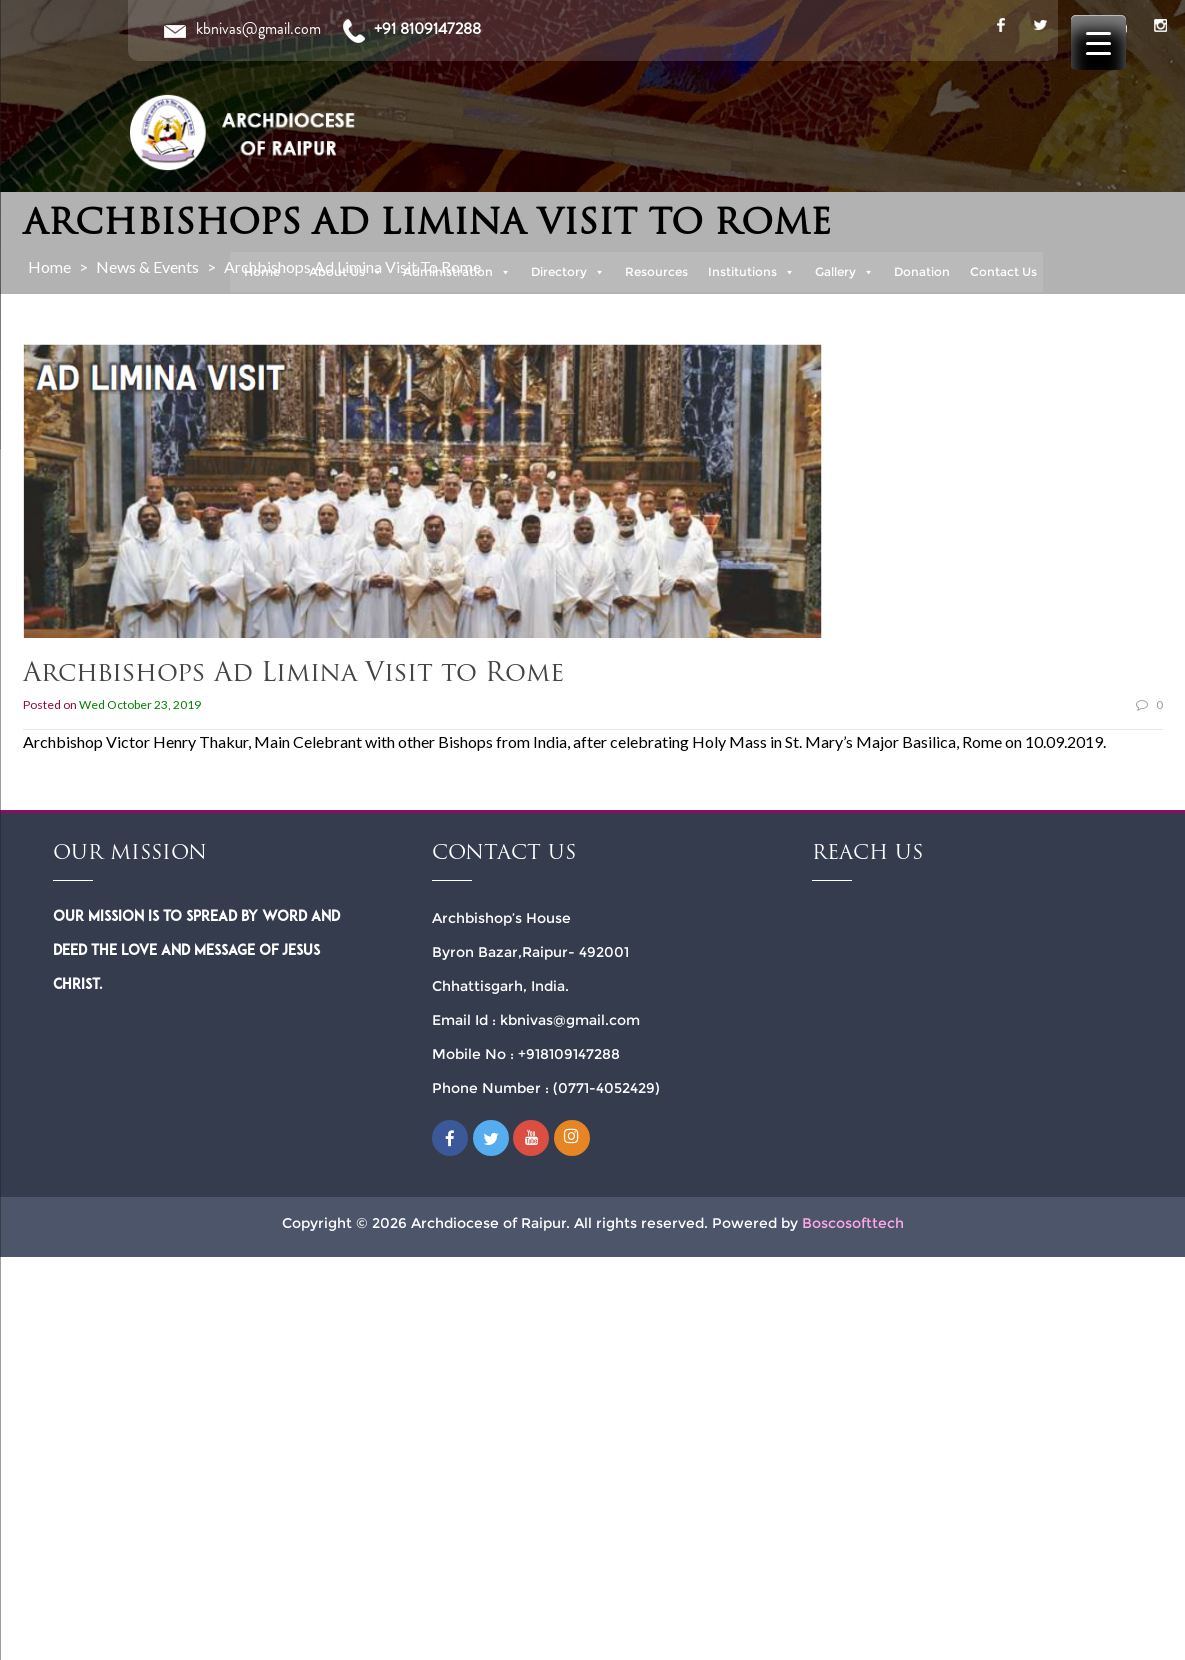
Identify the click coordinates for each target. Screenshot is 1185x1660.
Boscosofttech (853, 1223)
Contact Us (1003, 271)
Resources (656, 271)
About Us (346, 272)
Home (262, 271)
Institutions (751, 272)
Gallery (844, 272)
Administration (457, 272)
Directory (568, 272)
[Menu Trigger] (1098, 42)
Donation (922, 271)
